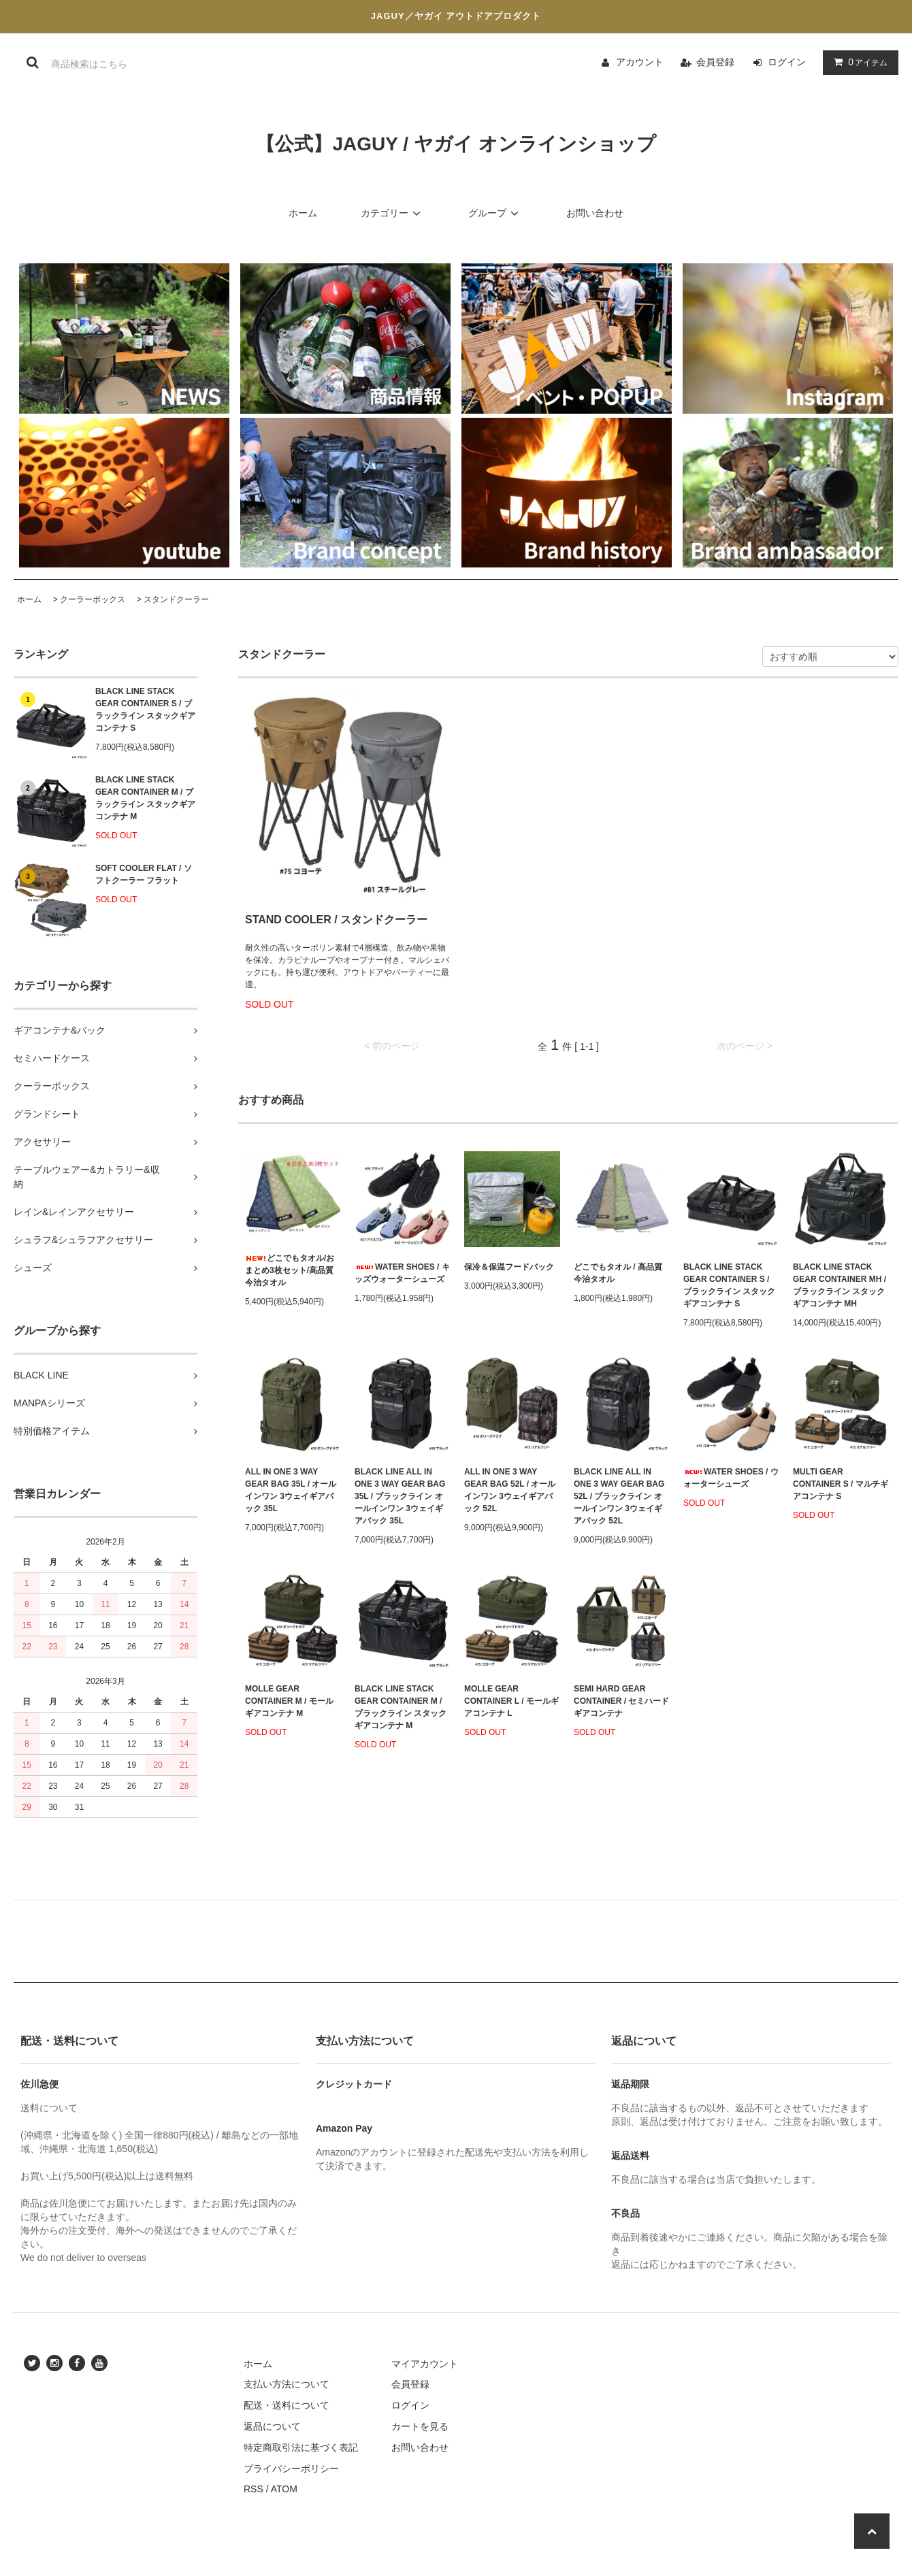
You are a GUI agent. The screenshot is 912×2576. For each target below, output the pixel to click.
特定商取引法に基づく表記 (301, 2447)
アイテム (857, 61)
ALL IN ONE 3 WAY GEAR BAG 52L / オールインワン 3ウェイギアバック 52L (509, 1490)
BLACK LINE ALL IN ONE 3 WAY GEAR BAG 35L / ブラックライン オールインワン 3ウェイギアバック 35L (400, 1496)
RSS (253, 2488)
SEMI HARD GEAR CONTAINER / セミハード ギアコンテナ (621, 1701)
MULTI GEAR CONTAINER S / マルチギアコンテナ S (840, 1484)
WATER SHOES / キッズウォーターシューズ (402, 1273)
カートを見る (420, 2426)
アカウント (640, 61)
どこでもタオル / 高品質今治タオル (618, 1273)
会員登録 (715, 61)
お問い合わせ (594, 213)
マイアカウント (424, 2363)
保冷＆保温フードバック (509, 1267)
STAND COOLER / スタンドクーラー (336, 919)
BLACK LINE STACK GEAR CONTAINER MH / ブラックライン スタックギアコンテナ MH (839, 1285)
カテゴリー (393, 213)
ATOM (284, 2488)
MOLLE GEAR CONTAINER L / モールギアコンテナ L (511, 1701)
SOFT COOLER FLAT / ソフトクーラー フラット (143, 874)
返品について (272, 2426)
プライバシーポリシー (291, 2468)
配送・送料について (286, 2405)
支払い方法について (286, 2384)
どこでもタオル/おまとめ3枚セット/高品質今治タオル (289, 1270)
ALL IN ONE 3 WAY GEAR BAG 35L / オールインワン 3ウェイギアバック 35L (290, 1490)
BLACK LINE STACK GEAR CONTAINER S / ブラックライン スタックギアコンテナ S (145, 710)
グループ (495, 213)
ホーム (303, 213)
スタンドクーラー (176, 599)
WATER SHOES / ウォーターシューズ (731, 1478)
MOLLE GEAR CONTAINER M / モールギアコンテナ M (289, 1701)
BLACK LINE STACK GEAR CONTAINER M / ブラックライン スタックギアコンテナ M (145, 798)
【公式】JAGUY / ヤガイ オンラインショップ (455, 143)
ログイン (787, 61)
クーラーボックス (92, 599)
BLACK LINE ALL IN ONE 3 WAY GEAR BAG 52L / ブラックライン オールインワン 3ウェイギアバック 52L (619, 1496)
